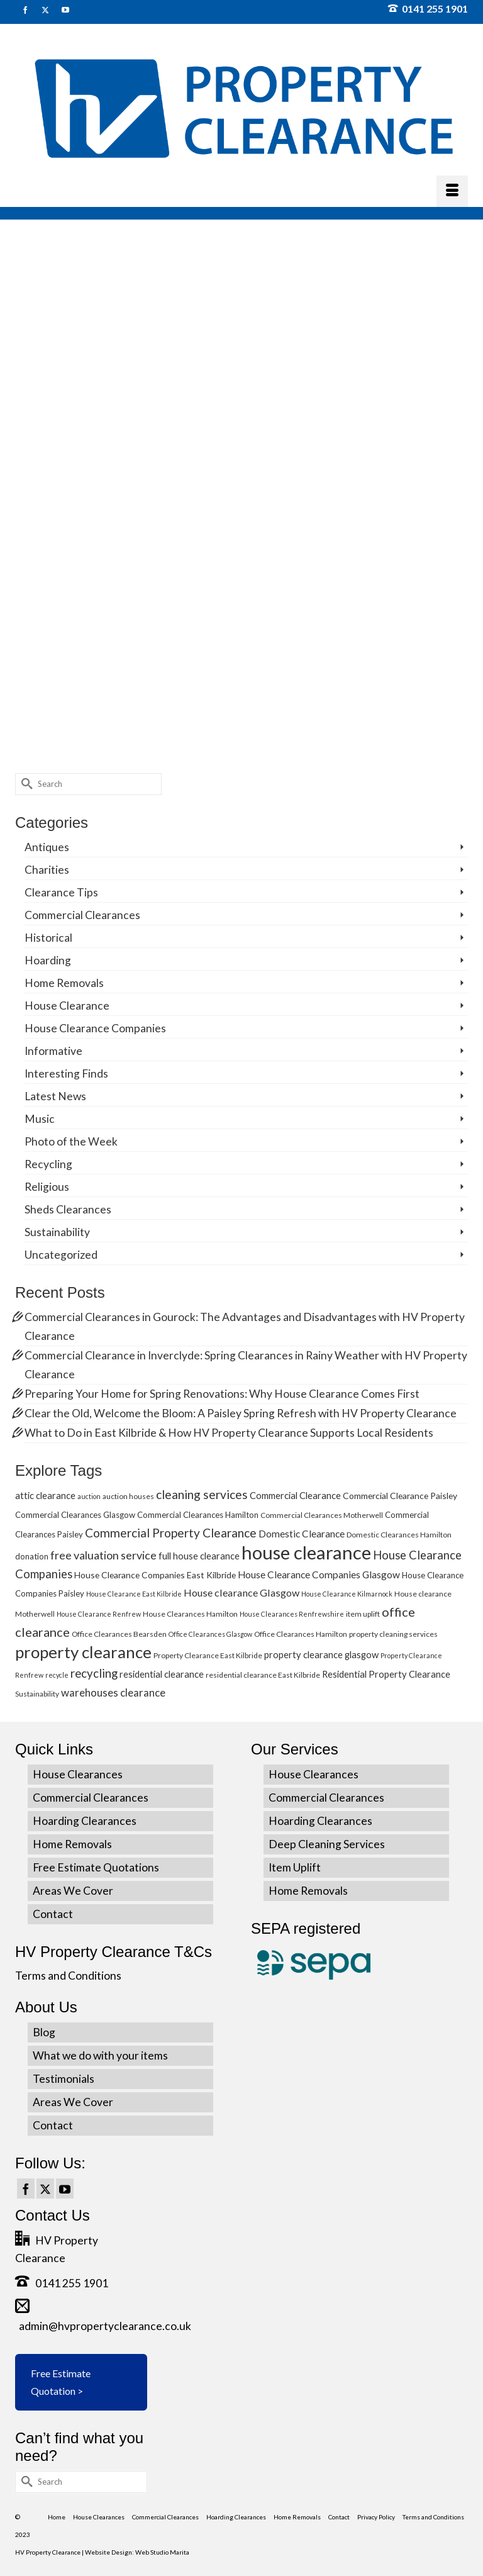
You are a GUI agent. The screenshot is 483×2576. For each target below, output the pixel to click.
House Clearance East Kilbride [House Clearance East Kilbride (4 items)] (134, 1594)
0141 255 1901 (428, 8)
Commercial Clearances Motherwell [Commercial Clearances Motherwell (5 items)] (321, 1515)
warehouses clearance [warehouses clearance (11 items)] (113, 1692)
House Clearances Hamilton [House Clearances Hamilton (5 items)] (190, 1614)
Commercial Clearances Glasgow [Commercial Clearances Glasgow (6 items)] (75, 1515)
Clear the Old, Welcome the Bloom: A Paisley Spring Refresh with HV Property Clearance (241, 1413)
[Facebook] (26, 2188)
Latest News (55, 1096)
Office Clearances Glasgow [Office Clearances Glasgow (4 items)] (210, 1634)
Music (40, 1118)
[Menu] (452, 191)
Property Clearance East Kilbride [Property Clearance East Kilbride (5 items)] (207, 1655)
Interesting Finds (66, 1073)
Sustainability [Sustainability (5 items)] (37, 1693)
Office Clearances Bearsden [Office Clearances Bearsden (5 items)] (119, 1634)
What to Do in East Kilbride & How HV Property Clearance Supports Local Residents (229, 1432)
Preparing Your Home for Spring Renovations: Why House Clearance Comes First (222, 1393)
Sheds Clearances (68, 1209)
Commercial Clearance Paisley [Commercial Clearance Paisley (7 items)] (400, 1495)
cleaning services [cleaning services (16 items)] (202, 1494)
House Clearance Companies (95, 1028)
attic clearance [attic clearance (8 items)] (45, 1495)
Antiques (47, 847)
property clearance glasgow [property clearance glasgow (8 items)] (321, 1654)
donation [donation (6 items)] (31, 1556)
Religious (47, 1186)
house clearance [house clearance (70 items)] (306, 1552)
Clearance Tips (61, 892)
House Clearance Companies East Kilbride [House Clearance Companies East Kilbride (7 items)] (155, 1575)
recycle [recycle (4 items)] (57, 1675)
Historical (48, 937)
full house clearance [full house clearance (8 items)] (199, 1555)
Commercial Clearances (82, 915)
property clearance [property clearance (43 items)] (83, 1652)
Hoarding (48, 960)
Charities (47, 869)
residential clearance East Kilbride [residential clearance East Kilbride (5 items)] (263, 1675)
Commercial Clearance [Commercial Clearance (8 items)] (295, 1495)
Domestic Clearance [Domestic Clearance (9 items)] (301, 1533)
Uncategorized (61, 1254)
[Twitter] (45, 2188)
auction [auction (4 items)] (89, 1496)
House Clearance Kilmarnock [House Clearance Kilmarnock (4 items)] (346, 1594)
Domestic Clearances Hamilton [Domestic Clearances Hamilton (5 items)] (399, 1534)
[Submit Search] (24, 784)
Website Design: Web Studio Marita (137, 2552)
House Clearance (67, 1005)
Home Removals (64, 983)
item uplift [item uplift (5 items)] (363, 1614)
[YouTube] (65, 2188)
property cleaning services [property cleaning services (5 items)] (393, 1634)
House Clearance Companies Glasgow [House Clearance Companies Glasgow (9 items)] (319, 1574)
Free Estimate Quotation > (61, 2382)
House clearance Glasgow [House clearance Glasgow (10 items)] (241, 1592)
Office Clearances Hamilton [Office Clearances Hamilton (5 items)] (300, 1634)
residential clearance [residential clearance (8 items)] (161, 1674)
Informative (53, 1050)
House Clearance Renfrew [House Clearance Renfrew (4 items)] (99, 1614)
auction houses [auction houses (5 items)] (128, 1496)
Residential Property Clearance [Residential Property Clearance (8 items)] (386, 1674)
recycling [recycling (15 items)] (94, 1673)
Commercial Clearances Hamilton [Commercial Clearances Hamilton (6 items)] (197, 1515)
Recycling (48, 1164)
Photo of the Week (71, 1141)
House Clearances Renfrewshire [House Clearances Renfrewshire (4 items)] (292, 1614)
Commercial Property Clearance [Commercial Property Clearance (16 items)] (171, 1532)
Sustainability (57, 1232)
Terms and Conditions (68, 1975)
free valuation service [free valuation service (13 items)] (103, 1555)
